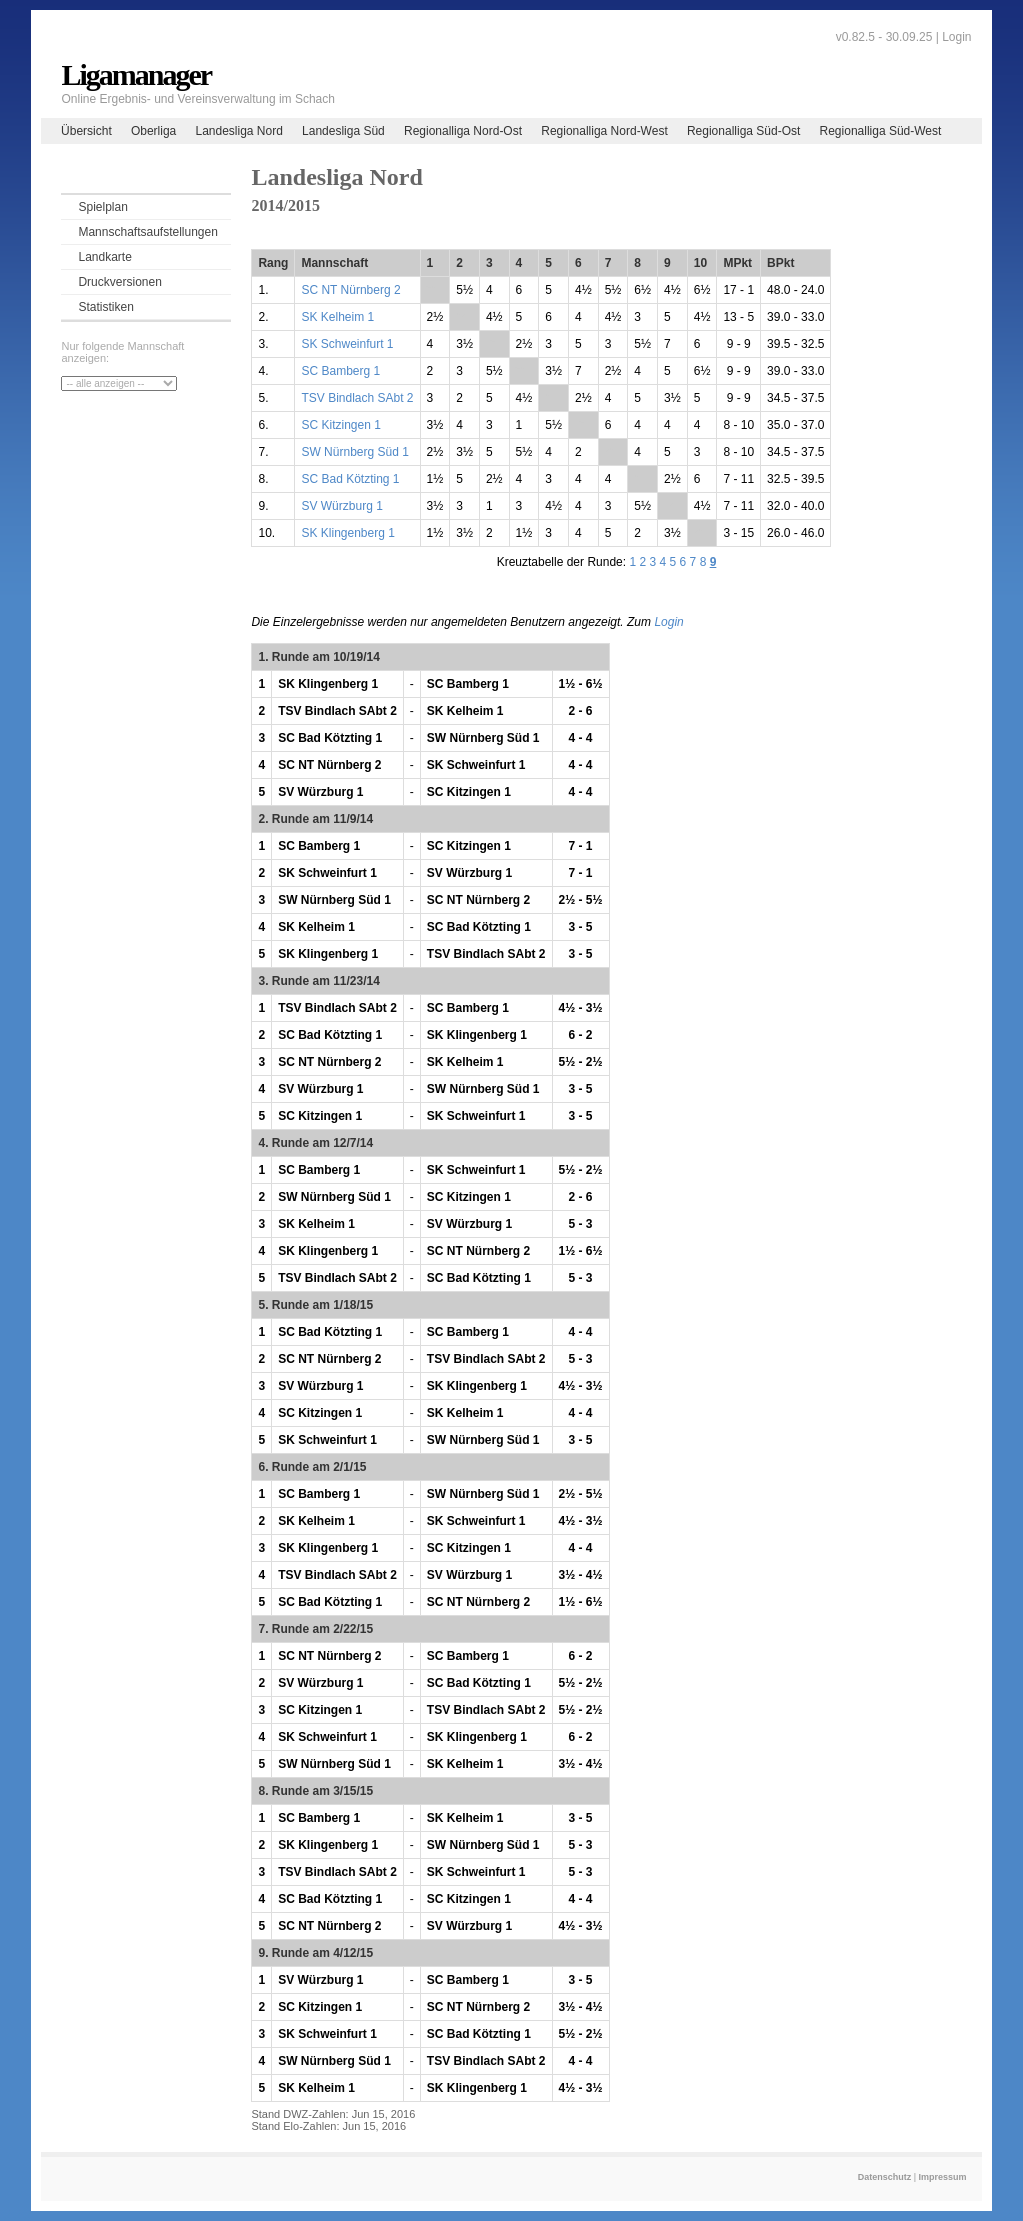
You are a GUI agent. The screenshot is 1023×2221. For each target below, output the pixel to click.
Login (956, 37)
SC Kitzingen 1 (340, 425)
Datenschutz (885, 2177)
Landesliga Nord (238, 131)
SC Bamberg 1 (340, 371)
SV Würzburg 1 (341, 506)
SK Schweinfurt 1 (347, 344)
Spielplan (102, 207)
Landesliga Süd (343, 131)
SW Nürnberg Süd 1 (354, 452)
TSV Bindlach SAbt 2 (357, 398)
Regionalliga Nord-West (604, 131)
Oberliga (153, 131)
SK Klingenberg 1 (347, 533)
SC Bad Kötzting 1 (350, 479)
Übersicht (86, 131)
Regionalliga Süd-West (881, 131)
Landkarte (104, 257)
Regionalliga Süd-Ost (743, 131)
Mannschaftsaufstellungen (147, 232)
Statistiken (105, 307)
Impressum (943, 2177)
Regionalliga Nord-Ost (463, 131)
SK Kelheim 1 (337, 317)
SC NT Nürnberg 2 (350, 290)
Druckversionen (119, 282)
